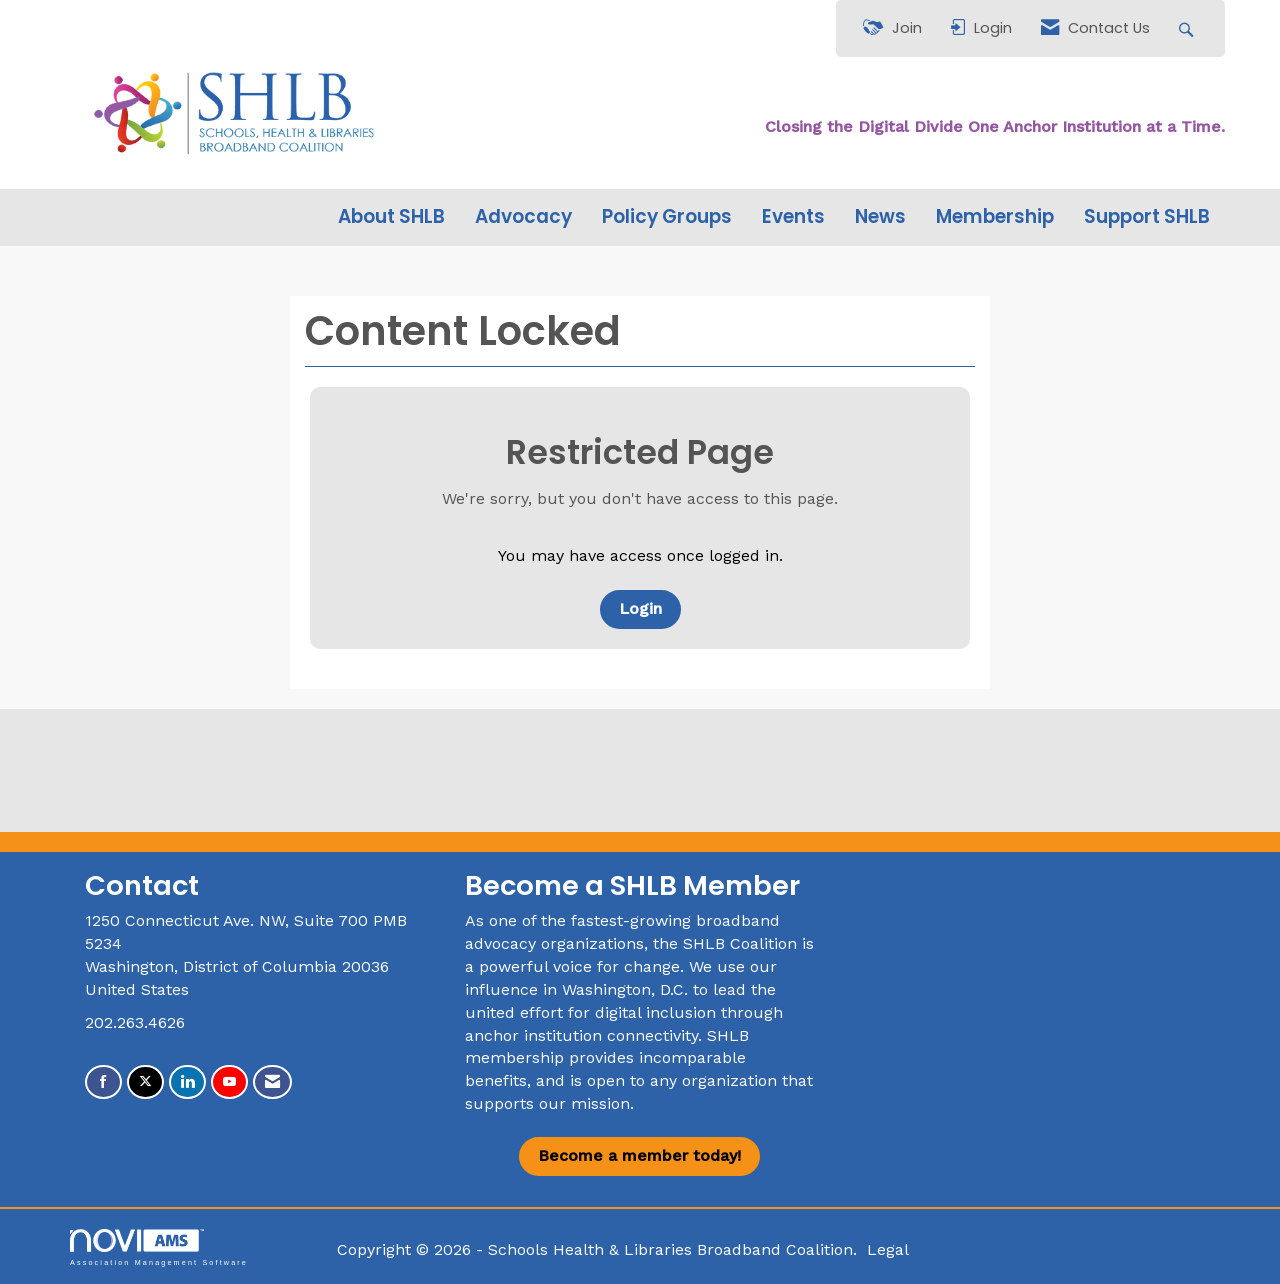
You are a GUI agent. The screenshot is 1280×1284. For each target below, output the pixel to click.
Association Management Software (159, 1247)
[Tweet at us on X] (145, 1082)
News (880, 217)
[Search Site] (1188, 28)
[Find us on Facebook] (103, 1082)
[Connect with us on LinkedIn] (187, 1082)
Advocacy (523, 217)
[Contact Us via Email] (272, 1082)
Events (793, 217)
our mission (584, 1103)
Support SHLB (1147, 217)
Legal (888, 1249)
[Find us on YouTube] (229, 1082)
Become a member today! (639, 1155)
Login (640, 608)
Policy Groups (667, 217)
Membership (995, 217)
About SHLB (391, 217)
